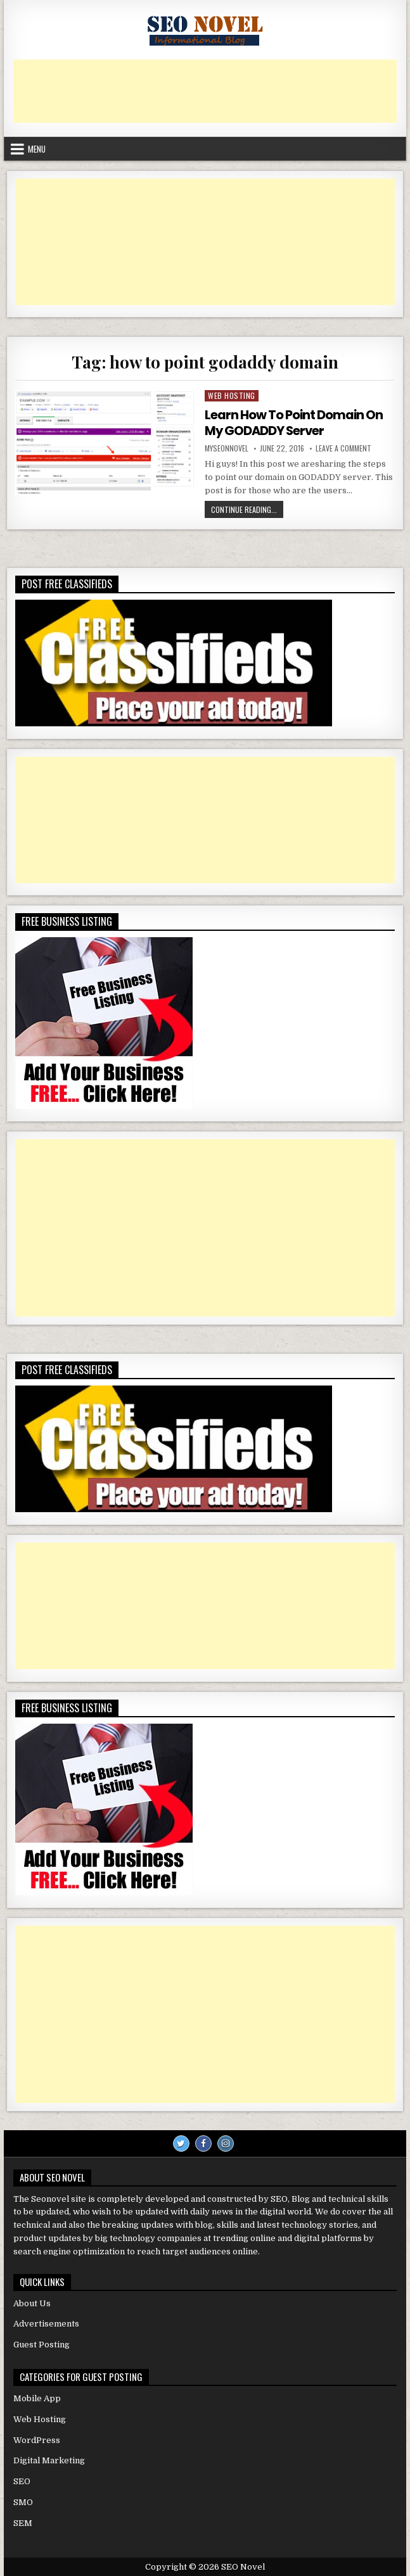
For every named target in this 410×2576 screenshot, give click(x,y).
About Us (32, 2302)
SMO (23, 2501)
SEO (21, 2480)
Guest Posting (41, 2344)
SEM (22, 2522)
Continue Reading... (247, 510)
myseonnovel (226, 447)
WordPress (36, 2439)
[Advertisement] (204, 91)
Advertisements (46, 2323)
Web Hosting (231, 395)
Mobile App (37, 2397)
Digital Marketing (49, 2460)
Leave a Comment (343, 447)
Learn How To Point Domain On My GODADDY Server (294, 422)
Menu (37, 148)
